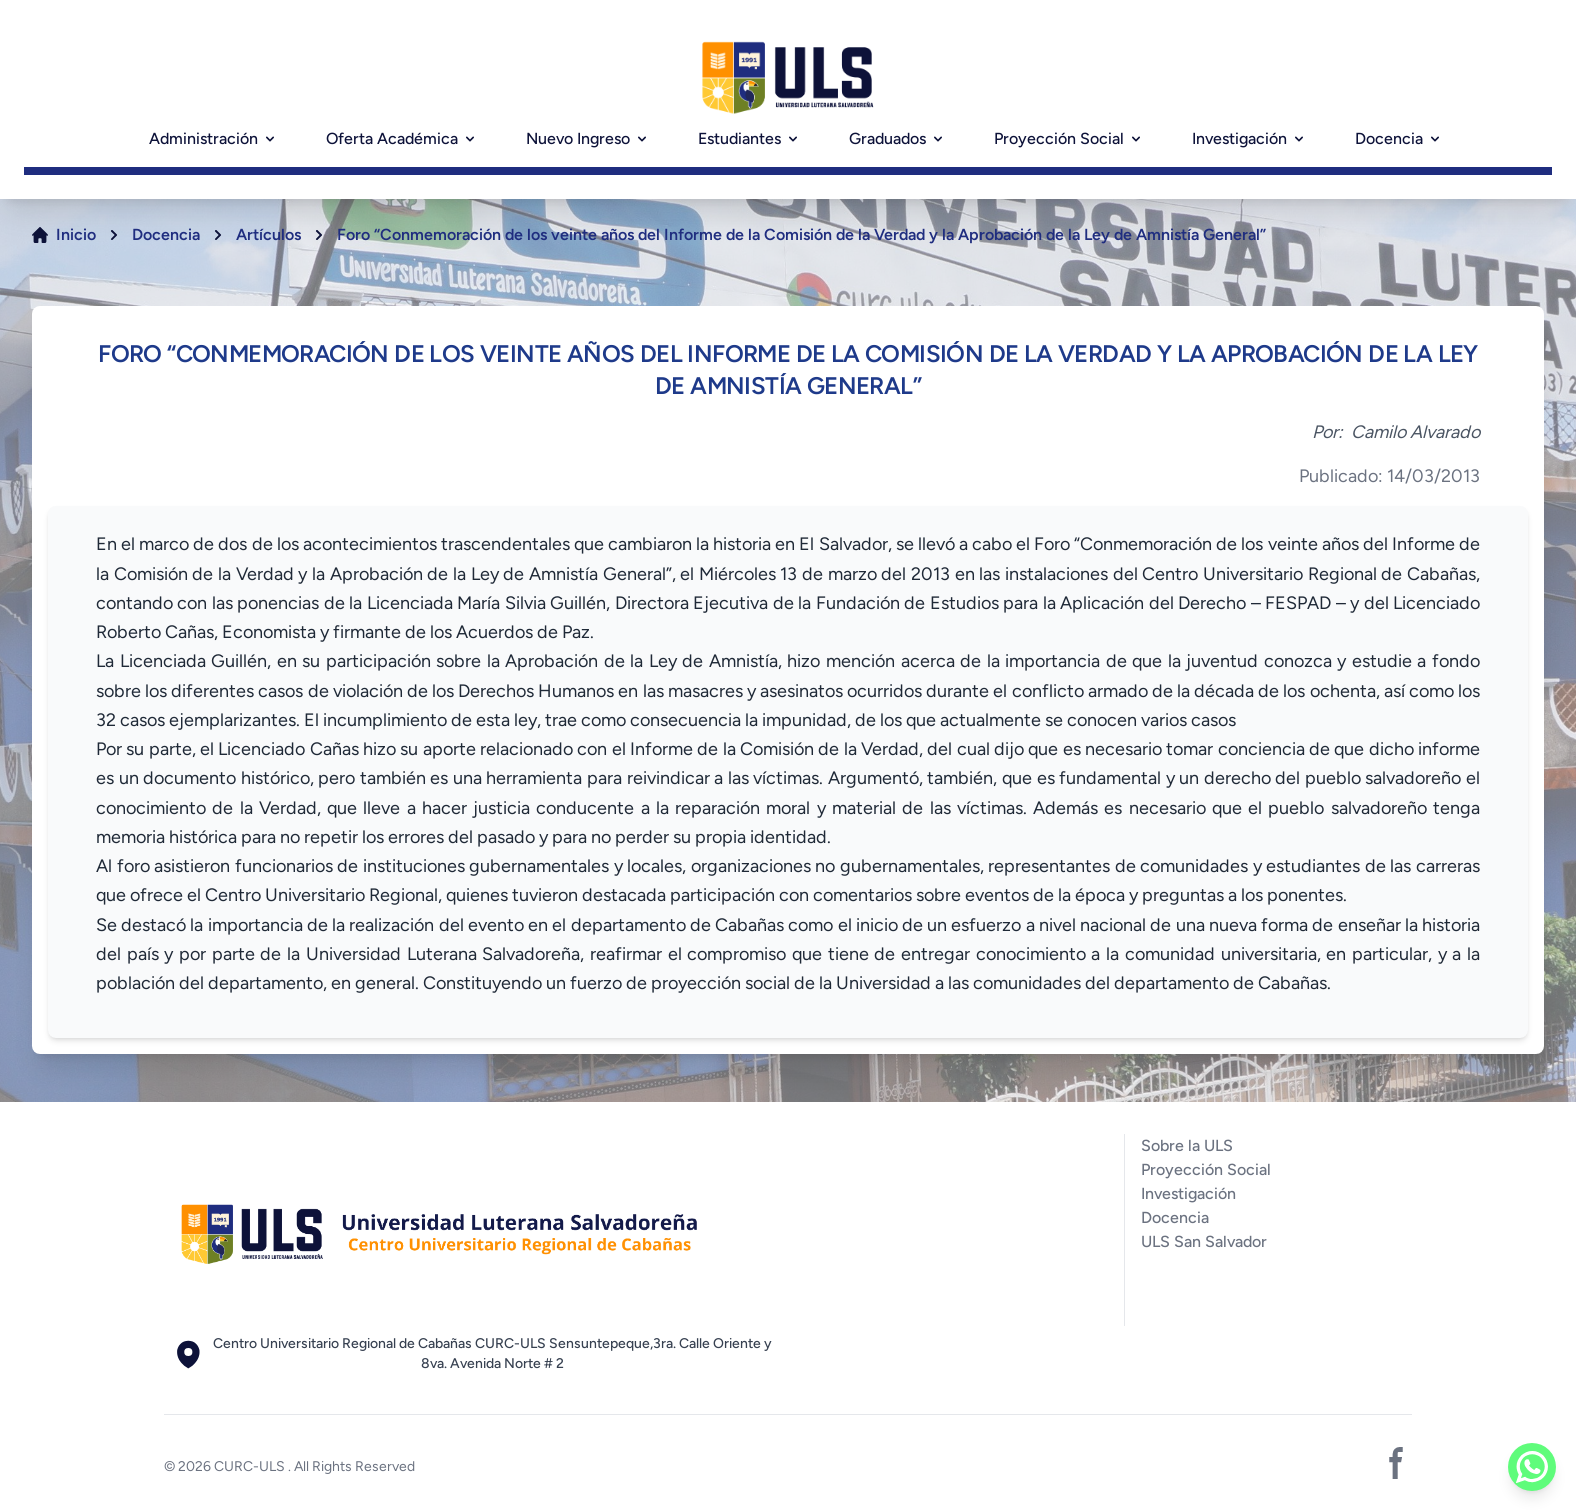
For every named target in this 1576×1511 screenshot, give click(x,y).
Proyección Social (1069, 138)
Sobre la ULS (1187, 1145)
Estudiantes (749, 138)
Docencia (1399, 138)
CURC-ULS (251, 1466)
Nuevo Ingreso (588, 138)
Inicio (76, 234)
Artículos (268, 234)
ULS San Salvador (1204, 1241)
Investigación (1249, 138)
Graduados (897, 138)
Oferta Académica (402, 138)
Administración (213, 138)
